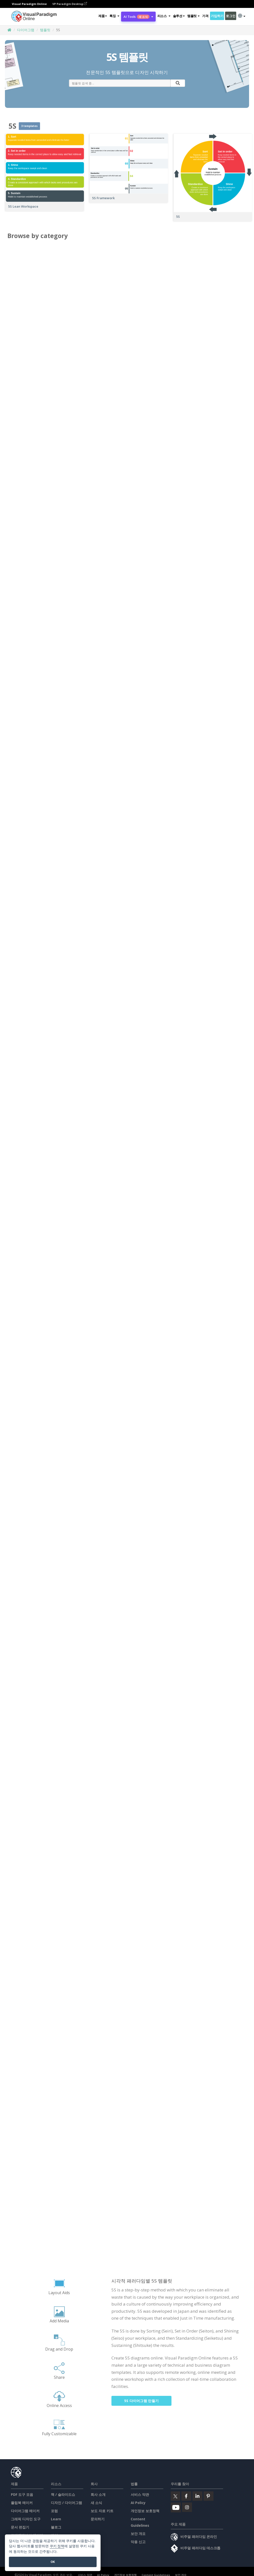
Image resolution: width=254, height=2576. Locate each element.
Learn (56, 2519)
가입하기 (217, 16)
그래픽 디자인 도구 (26, 2519)
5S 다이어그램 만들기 (141, 2400)
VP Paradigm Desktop (69, 4)
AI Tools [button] (138, 16)
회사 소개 (98, 2494)
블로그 (56, 2527)
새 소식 (96, 2502)
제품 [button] (102, 16)
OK (53, 2562)
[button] (114, 16)
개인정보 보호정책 (145, 2510)
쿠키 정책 (57, 2546)
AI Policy (138, 2502)
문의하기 (98, 2519)
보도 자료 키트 (102, 2510)
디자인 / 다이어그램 (66, 2502)
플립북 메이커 (22, 2502)
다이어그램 (25, 29)
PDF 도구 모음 (22, 2494)
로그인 (230, 16)
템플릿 (45, 29)
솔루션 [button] (179, 16)
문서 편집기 (20, 2527)
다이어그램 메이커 (25, 2510)
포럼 (54, 2510)
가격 (205, 16)
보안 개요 (138, 2533)
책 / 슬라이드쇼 (63, 2494)
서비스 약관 (140, 2494)
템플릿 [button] (193, 16)
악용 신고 (138, 2541)
